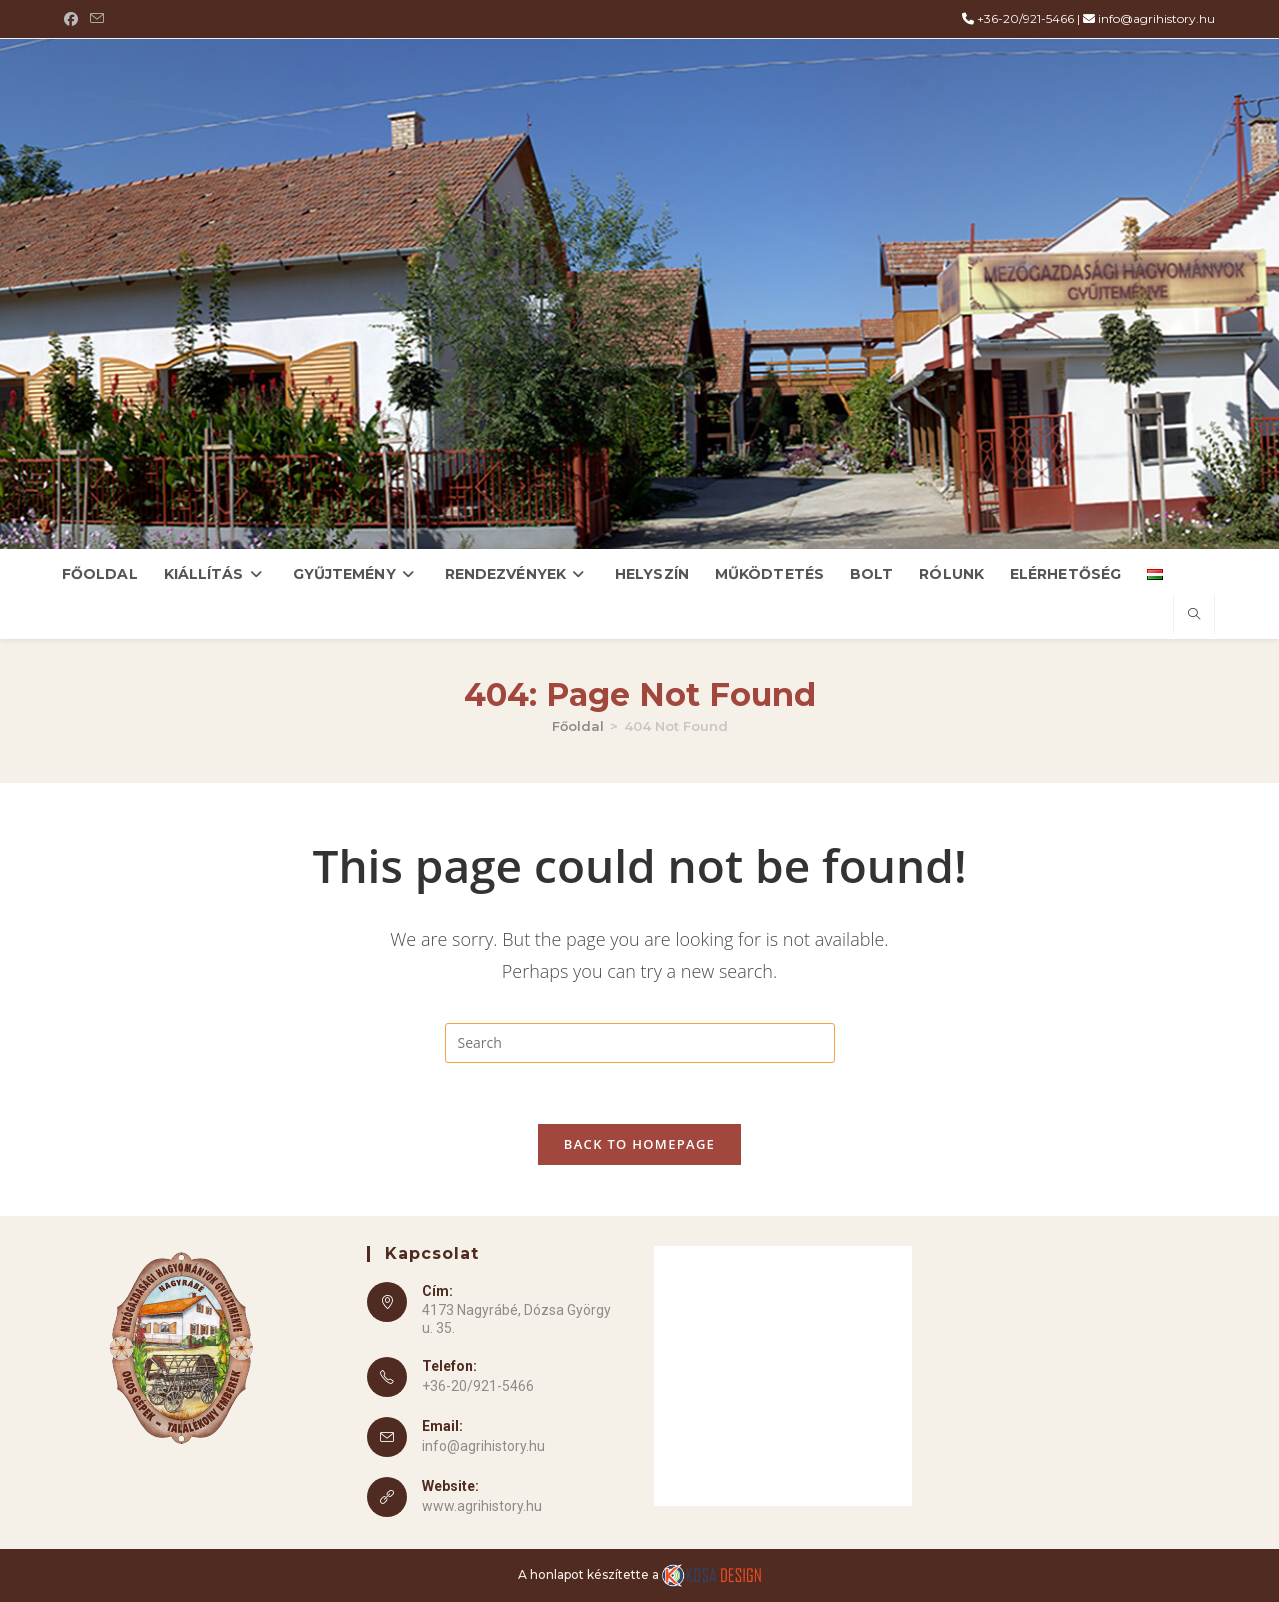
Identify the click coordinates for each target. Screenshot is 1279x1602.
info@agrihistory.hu (1156, 18)
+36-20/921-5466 (1025, 18)
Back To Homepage (639, 1144)
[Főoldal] (578, 726)
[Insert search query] (640, 1043)
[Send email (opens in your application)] (97, 19)
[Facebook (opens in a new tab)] (74, 19)
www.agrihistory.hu (482, 1506)
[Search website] (1194, 615)
